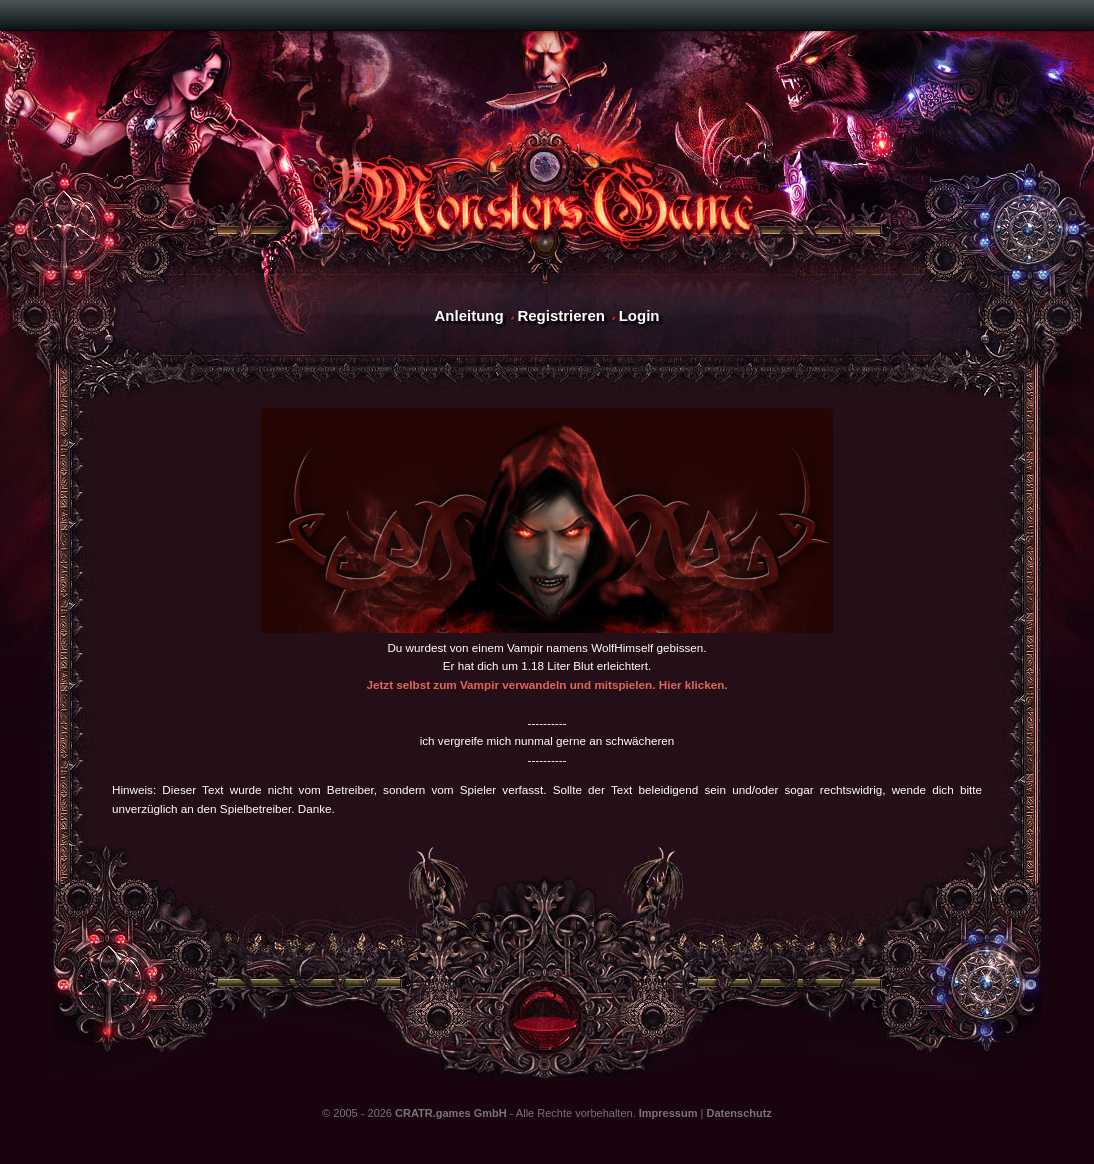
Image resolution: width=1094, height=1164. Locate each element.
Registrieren (561, 315)
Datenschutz (738, 1113)
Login (639, 315)
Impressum (668, 1113)
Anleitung (468, 315)
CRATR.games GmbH (451, 1113)
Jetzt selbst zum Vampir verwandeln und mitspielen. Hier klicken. (546, 684)
